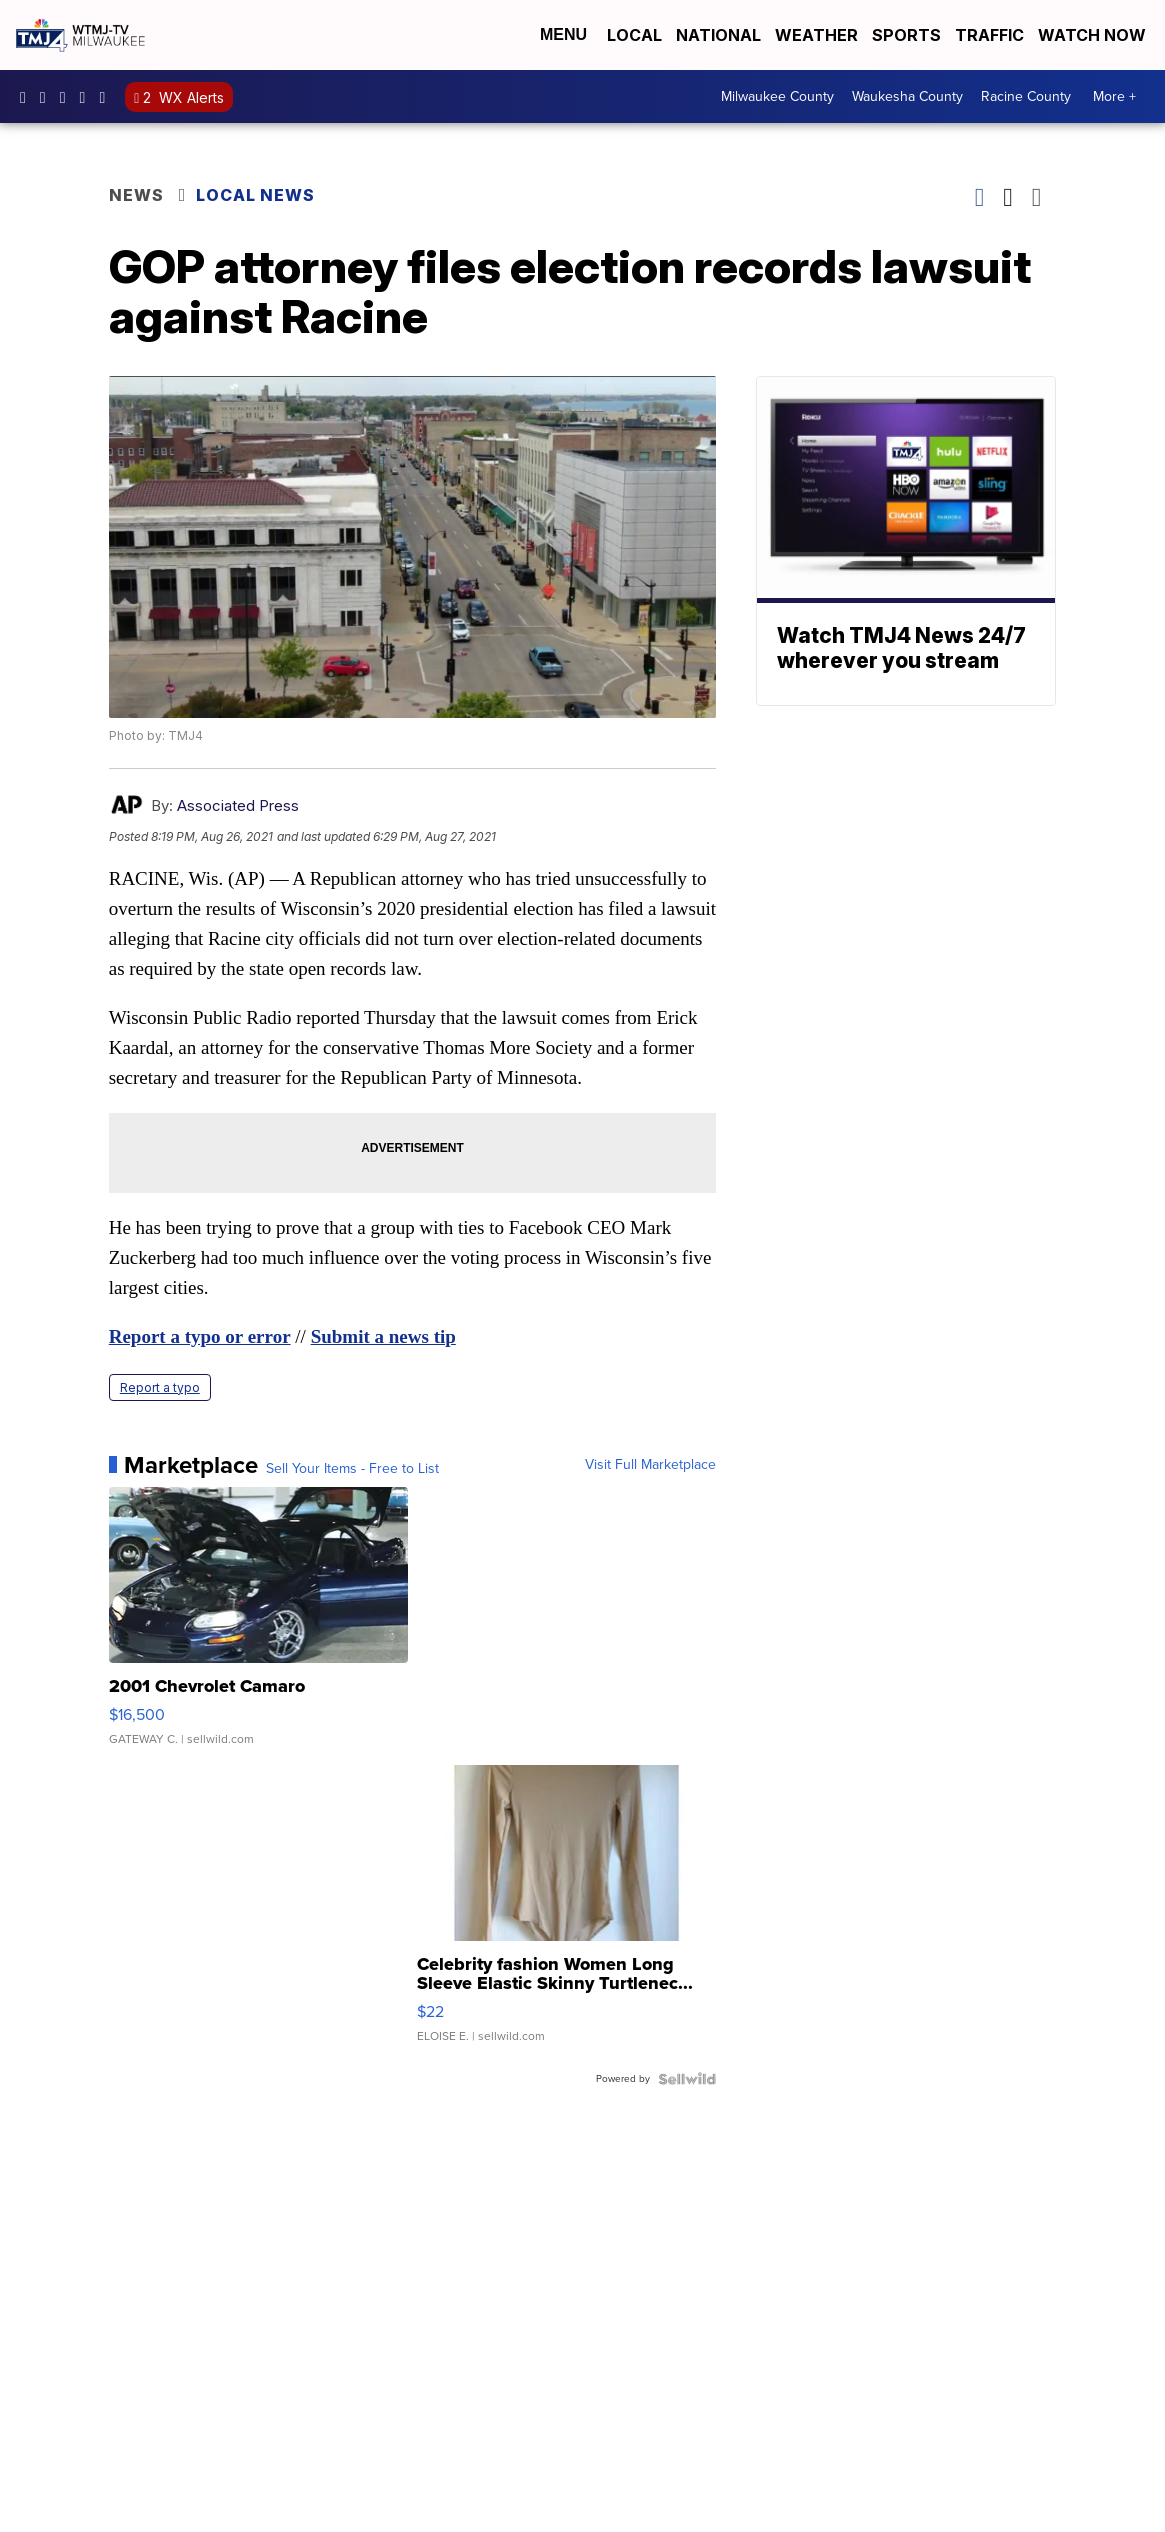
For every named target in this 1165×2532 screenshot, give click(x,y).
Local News (255, 195)
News (136, 195)
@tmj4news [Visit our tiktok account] (107, 97)
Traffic (989, 35)
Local (634, 35)
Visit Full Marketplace (650, 1465)
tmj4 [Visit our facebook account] (28, 97)
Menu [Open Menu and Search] (563, 34)
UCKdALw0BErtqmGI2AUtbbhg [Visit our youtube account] (88, 97)
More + (1114, 96)
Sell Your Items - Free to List (352, 1469)
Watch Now (1094, 35)
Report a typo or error (200, 1336)
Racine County (1026, 96)
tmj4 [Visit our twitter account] (68, 97)
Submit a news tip (383, 1336)
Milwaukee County (777, 96)
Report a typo (160, 1387)
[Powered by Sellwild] (687, 2079)
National (718, 35)
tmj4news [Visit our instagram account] (48, 97)
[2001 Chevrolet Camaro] (259, 1626)
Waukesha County (907, 96)
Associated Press (238, 805)
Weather (816, 35)
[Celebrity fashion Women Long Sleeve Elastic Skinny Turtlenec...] (567, 1914)
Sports (906, 35)
